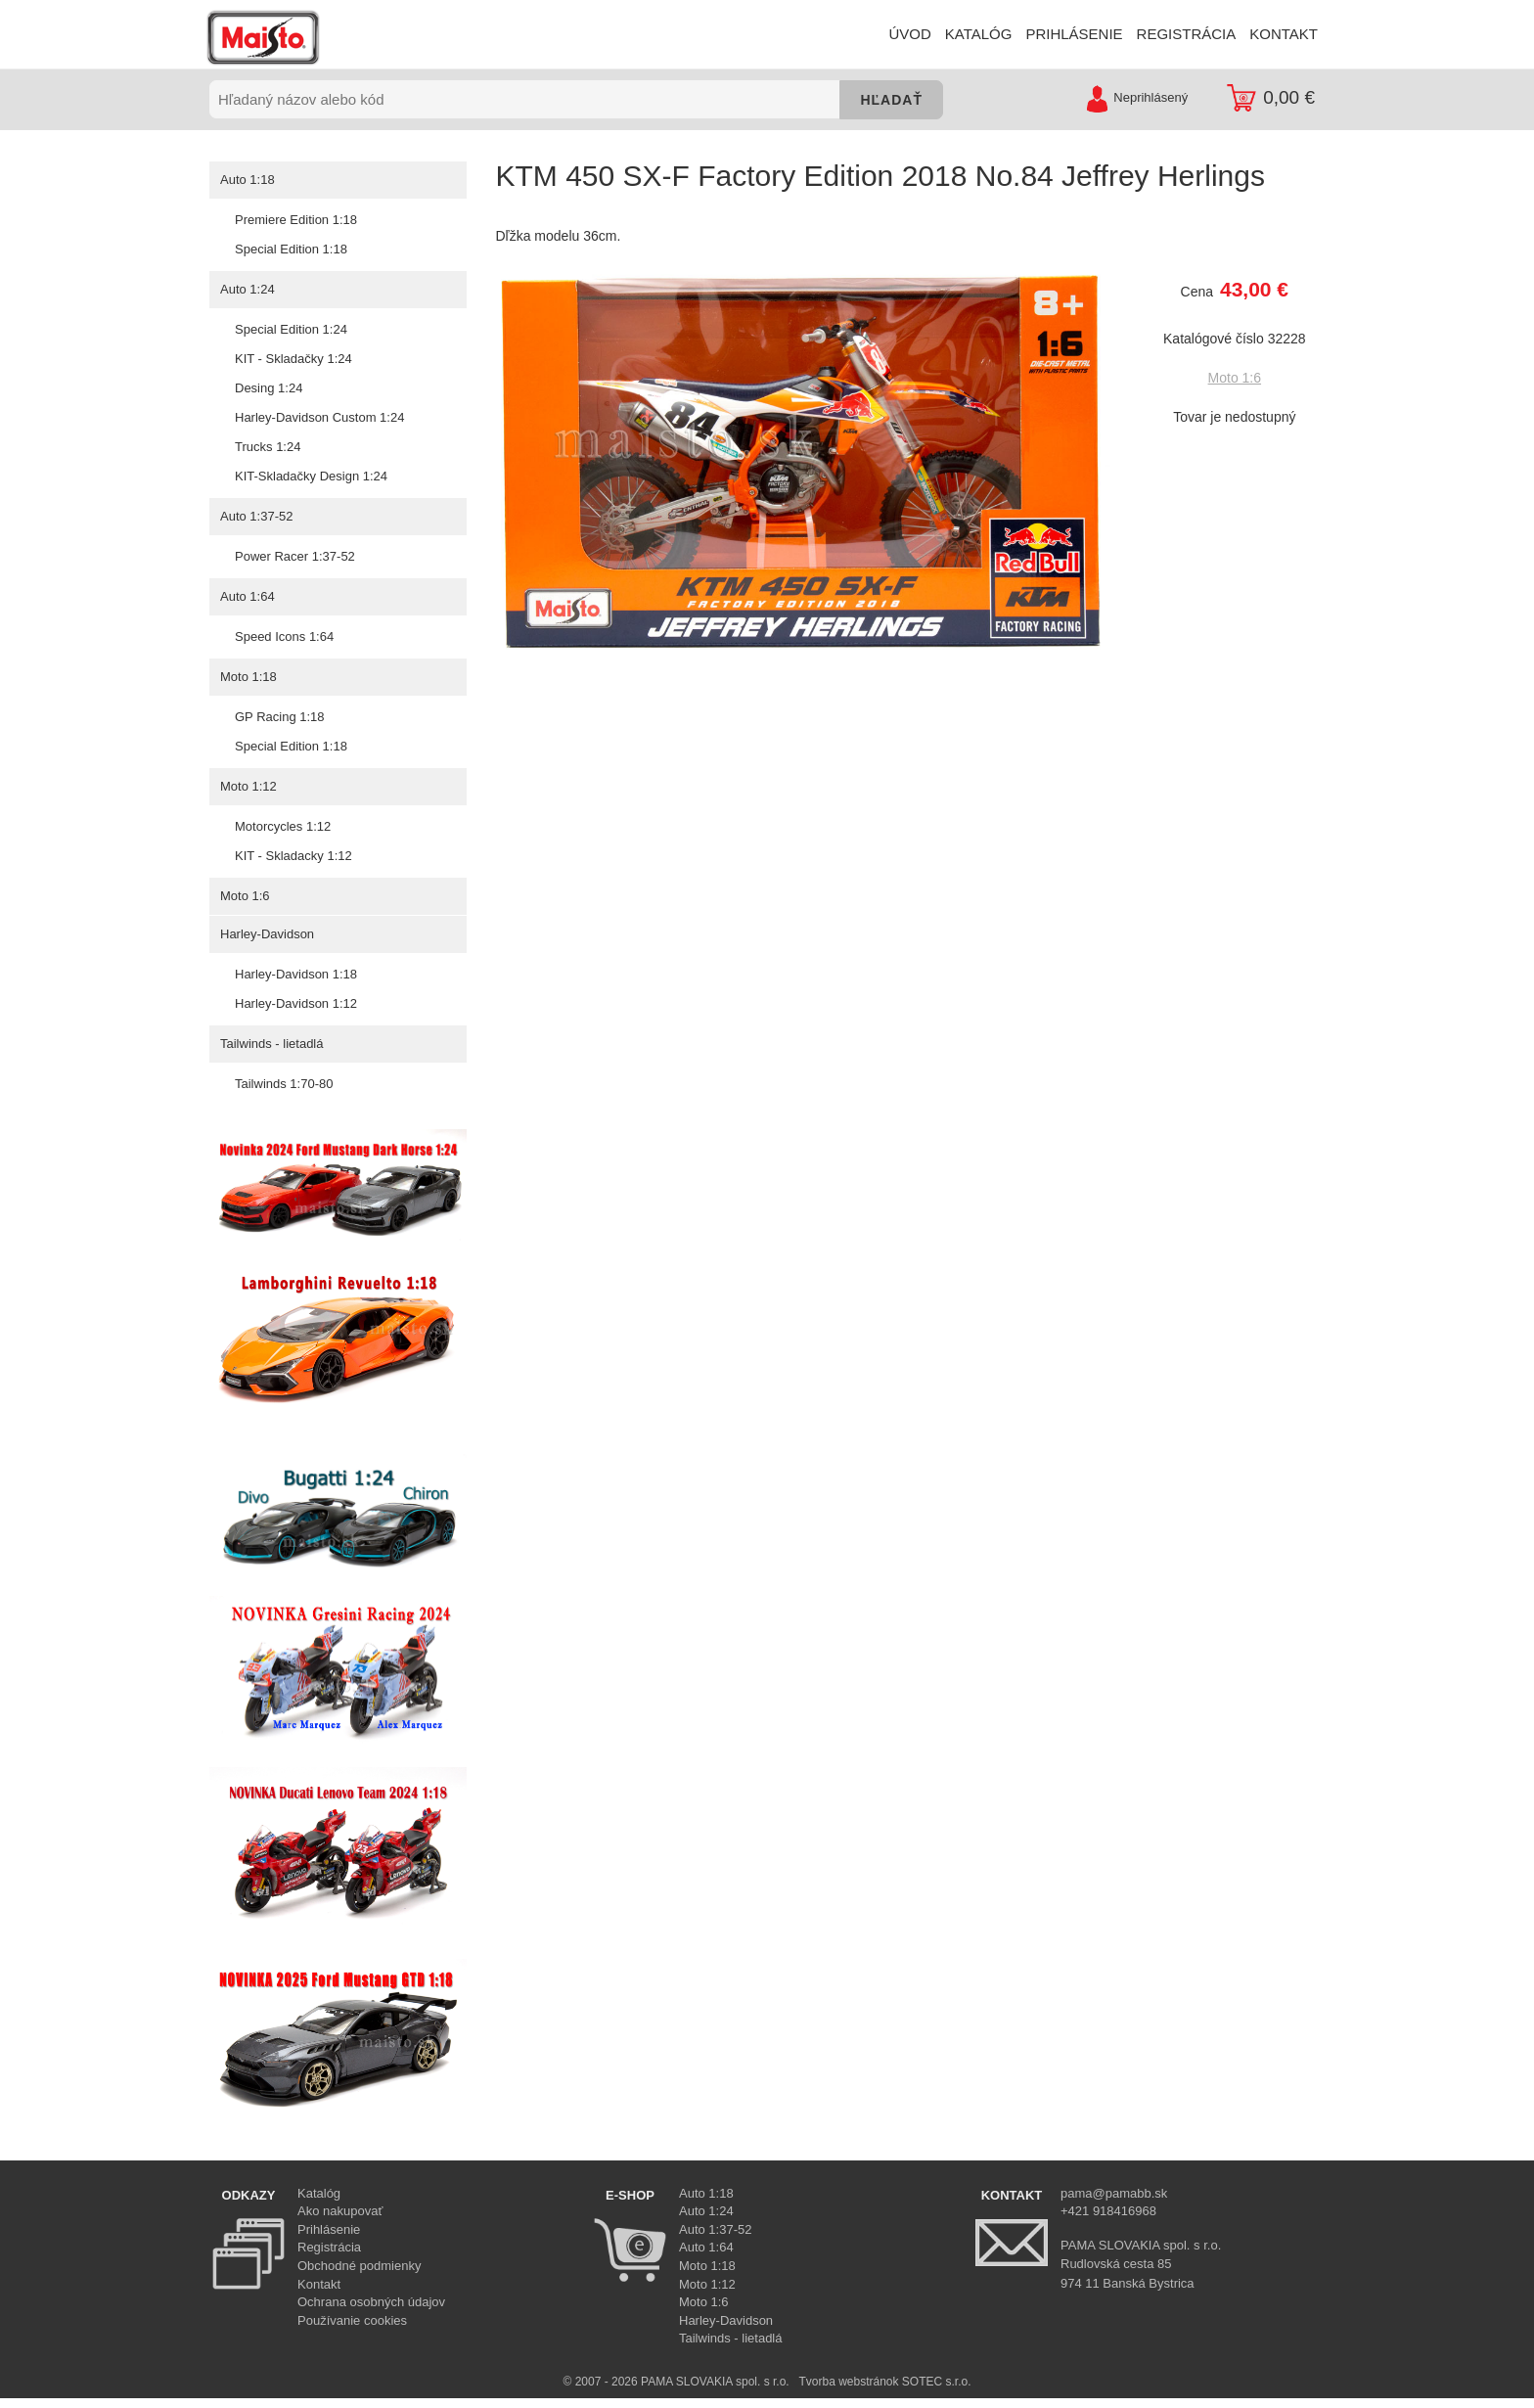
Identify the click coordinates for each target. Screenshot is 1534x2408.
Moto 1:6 (244, 895)
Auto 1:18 (247, 179)
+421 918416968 (1108, 2211)
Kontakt (318, 2284)
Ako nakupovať (340, 2211)
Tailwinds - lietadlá (271, 1043)
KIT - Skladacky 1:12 (293, 855)
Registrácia (329, 2247)
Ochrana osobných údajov (371, 2301)
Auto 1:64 (247, 596)
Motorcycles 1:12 (282, 826)
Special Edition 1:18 (290, 249)
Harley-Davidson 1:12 (295, 1003)
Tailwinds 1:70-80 (283, 1083)
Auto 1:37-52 (256, 516)
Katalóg (318, 2193)
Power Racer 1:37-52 (294, 556)
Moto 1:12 (248, 786)
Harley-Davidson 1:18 (295, 974)
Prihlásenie (328, 2229)
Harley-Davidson (266, 934)
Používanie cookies (352, 2320)
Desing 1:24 (268, 388)
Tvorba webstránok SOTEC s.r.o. (884, 2381)
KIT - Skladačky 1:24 (293, 358)
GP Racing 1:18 (279, 716)
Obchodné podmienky (359, 2265)
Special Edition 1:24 (290, 329)
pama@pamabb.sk (1113, 2193)
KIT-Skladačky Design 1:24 (310, 476)
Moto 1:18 (248, 676)
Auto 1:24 (247, 289)
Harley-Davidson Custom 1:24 (319, 417)
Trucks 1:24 (267, 446)
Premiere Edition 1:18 (295, 219)
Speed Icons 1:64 (284, 636)
